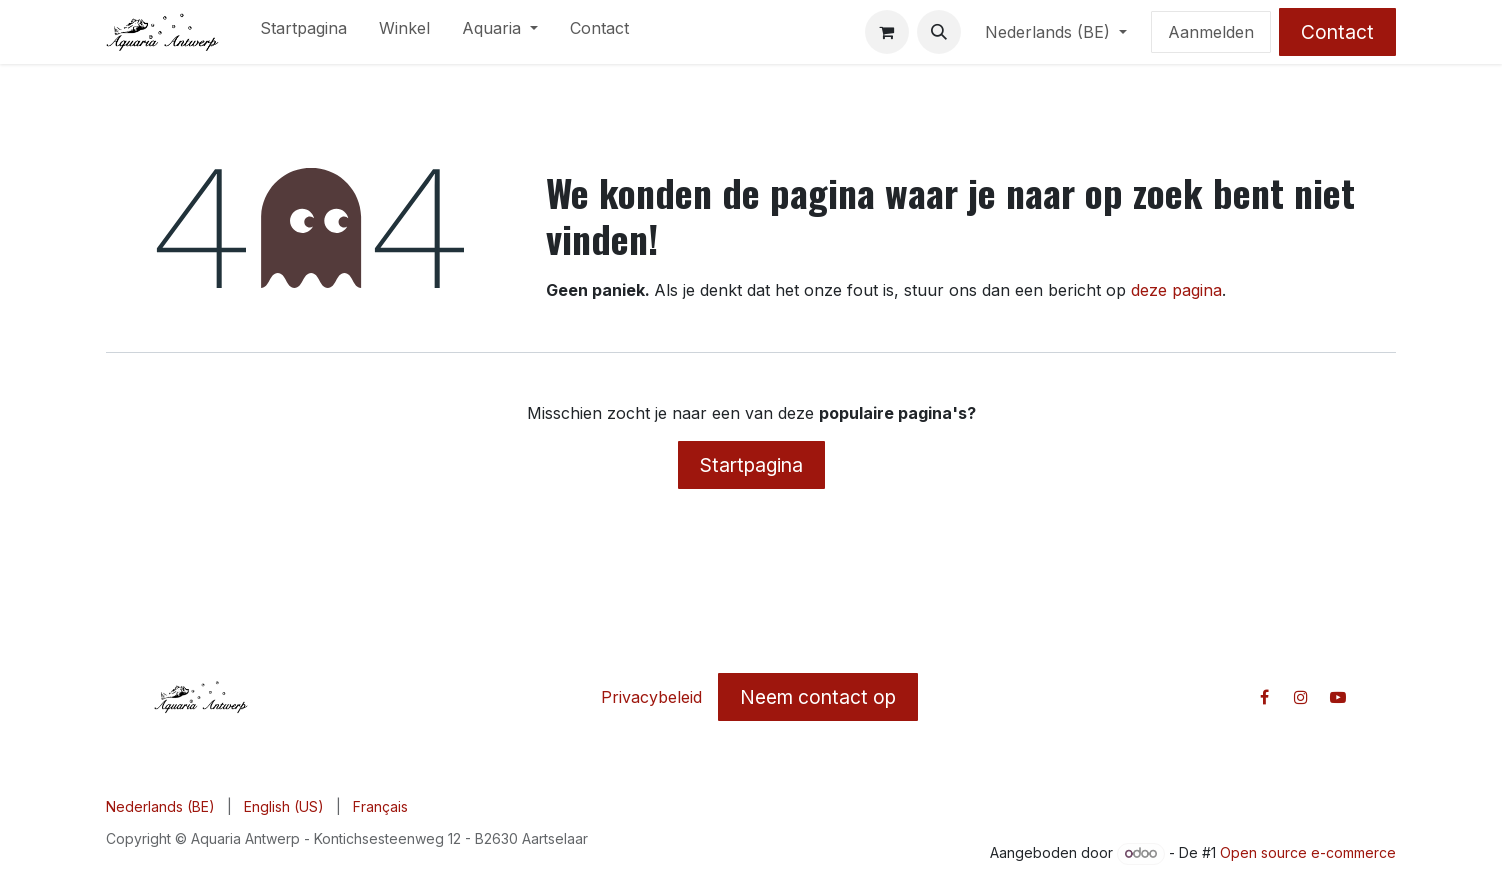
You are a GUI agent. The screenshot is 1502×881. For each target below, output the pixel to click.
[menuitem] (303, 32)
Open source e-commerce (1308, 852)
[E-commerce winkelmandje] (887, 32)
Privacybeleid (651, 697)
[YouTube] (1338, 697)
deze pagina (1176, 290)
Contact (1337, 32)
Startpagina (751, 465)
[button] (939, 32)
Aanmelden (1211, 32)
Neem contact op (818, 697)
